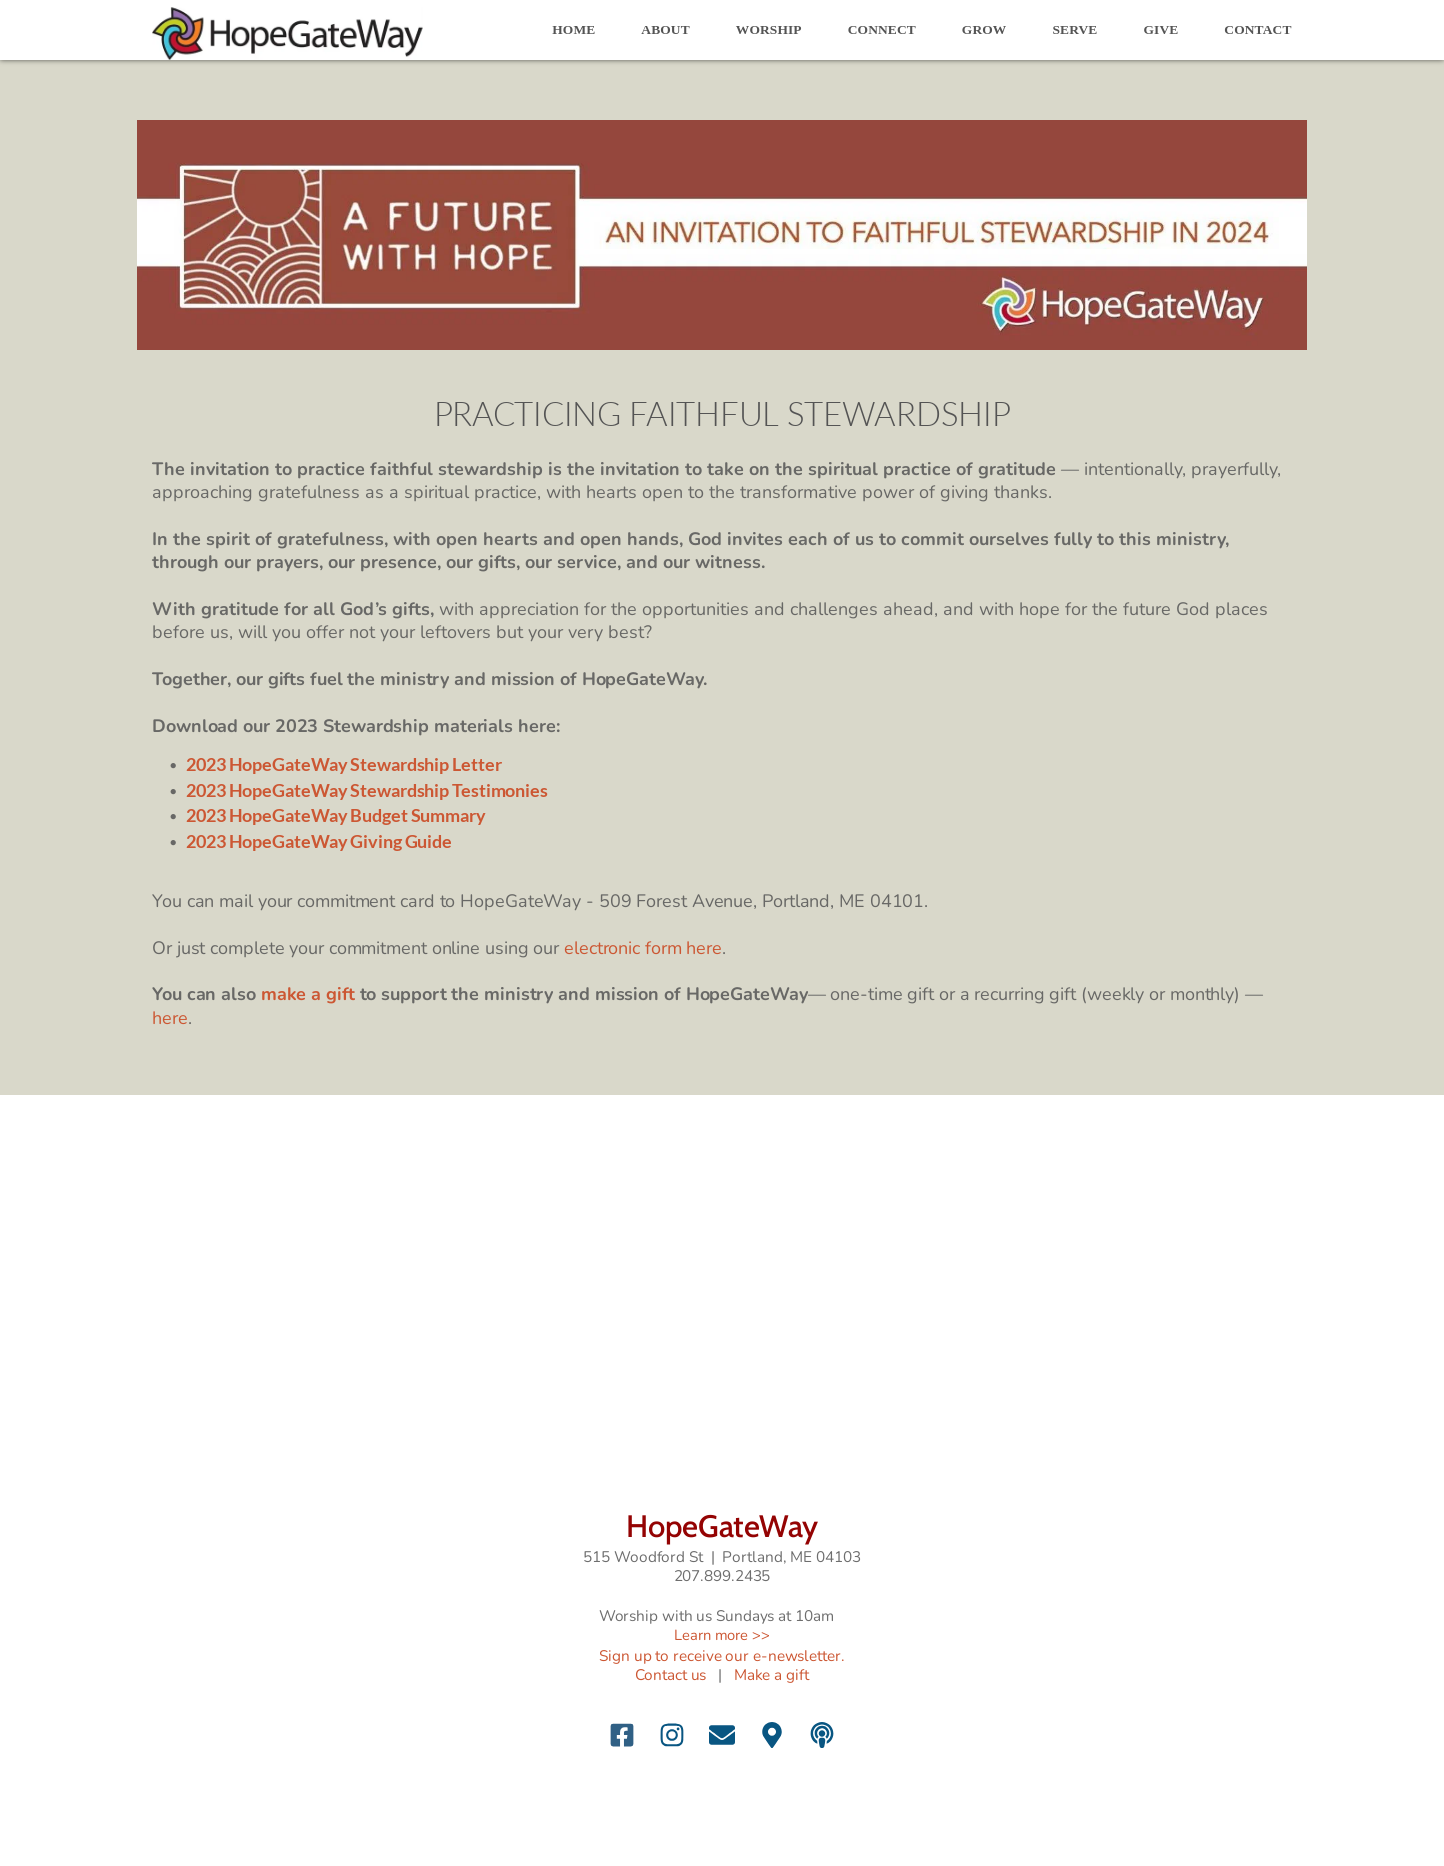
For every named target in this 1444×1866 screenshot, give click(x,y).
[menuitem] (573, 29)
